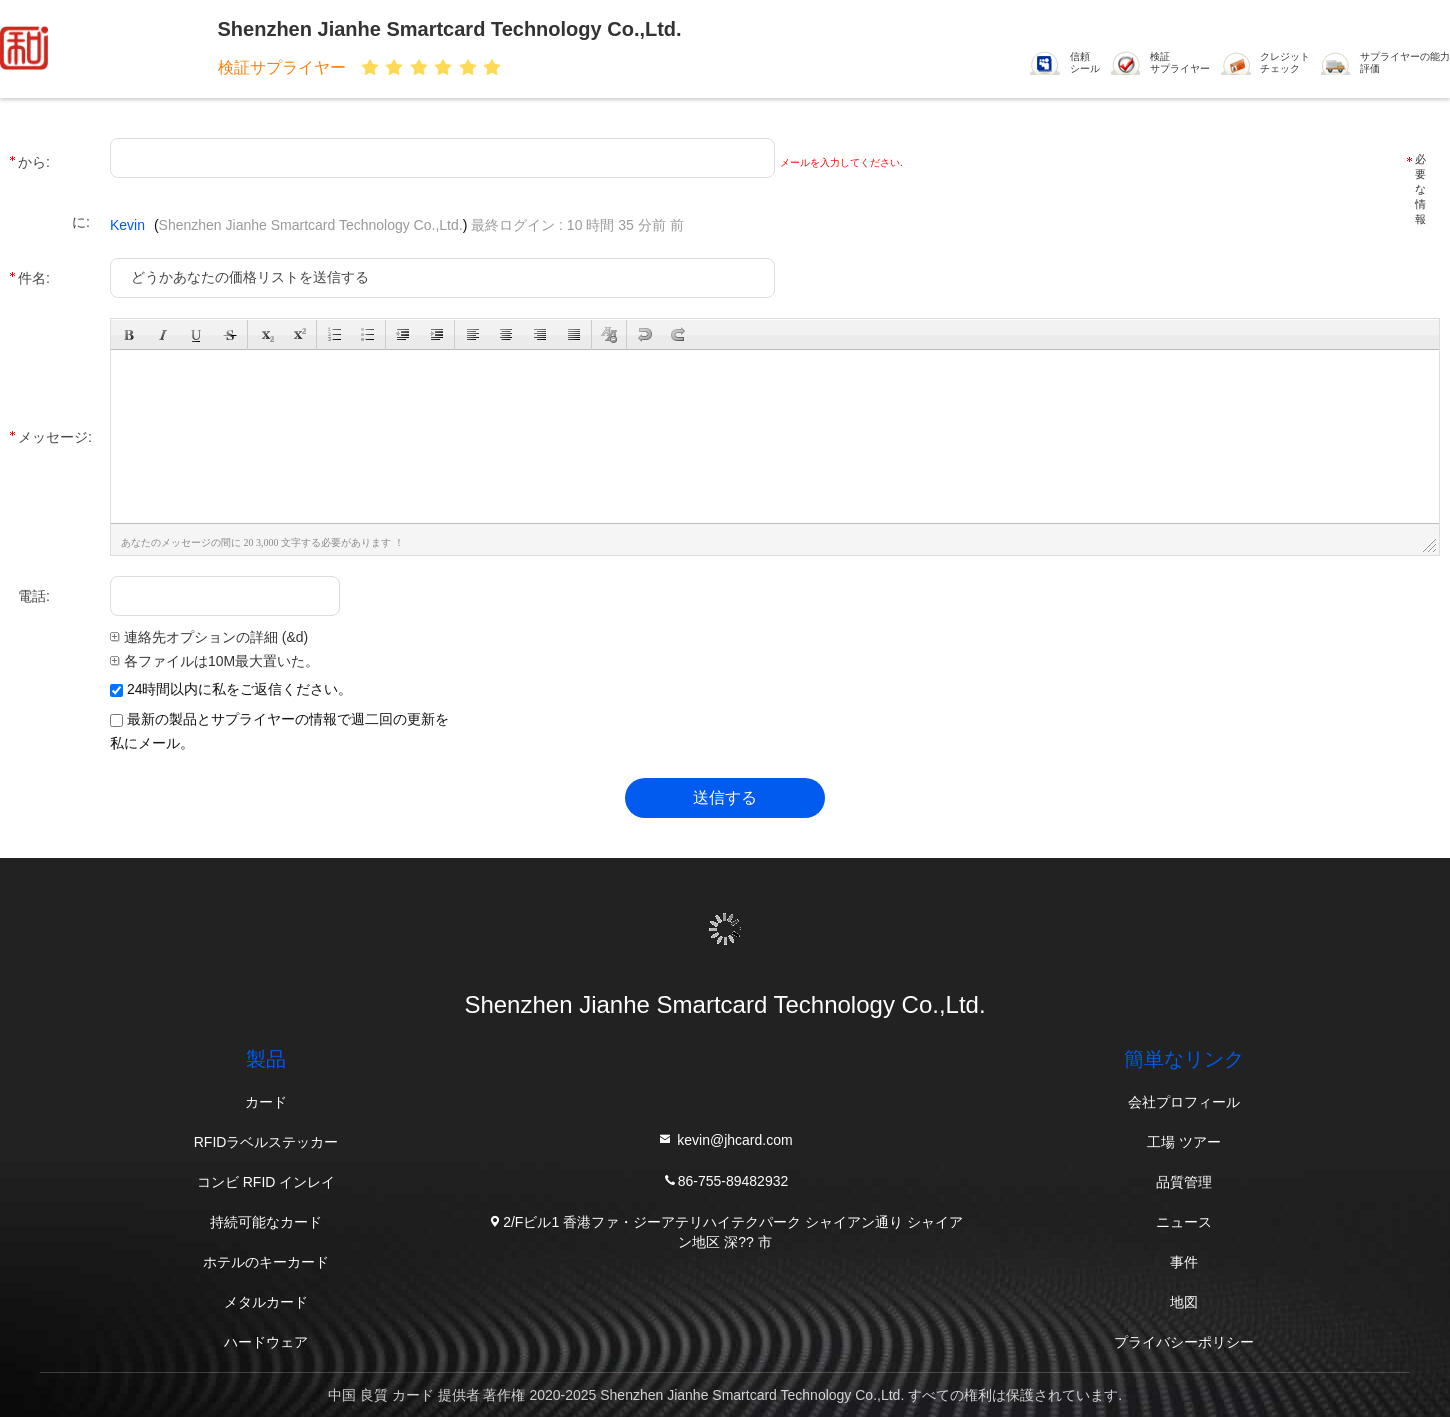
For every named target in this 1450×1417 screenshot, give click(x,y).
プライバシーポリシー (1184, 1342)
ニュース (1184, 1222)
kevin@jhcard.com (724, 1138)
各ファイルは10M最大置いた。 (214, 661)
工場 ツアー (1184, 1142)
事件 (1184, 1262)
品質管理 (1184, 1182)
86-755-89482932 (725, 1179)
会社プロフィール (1184, 1102)
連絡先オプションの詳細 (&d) (209, 637)
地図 (1184, 1302)
